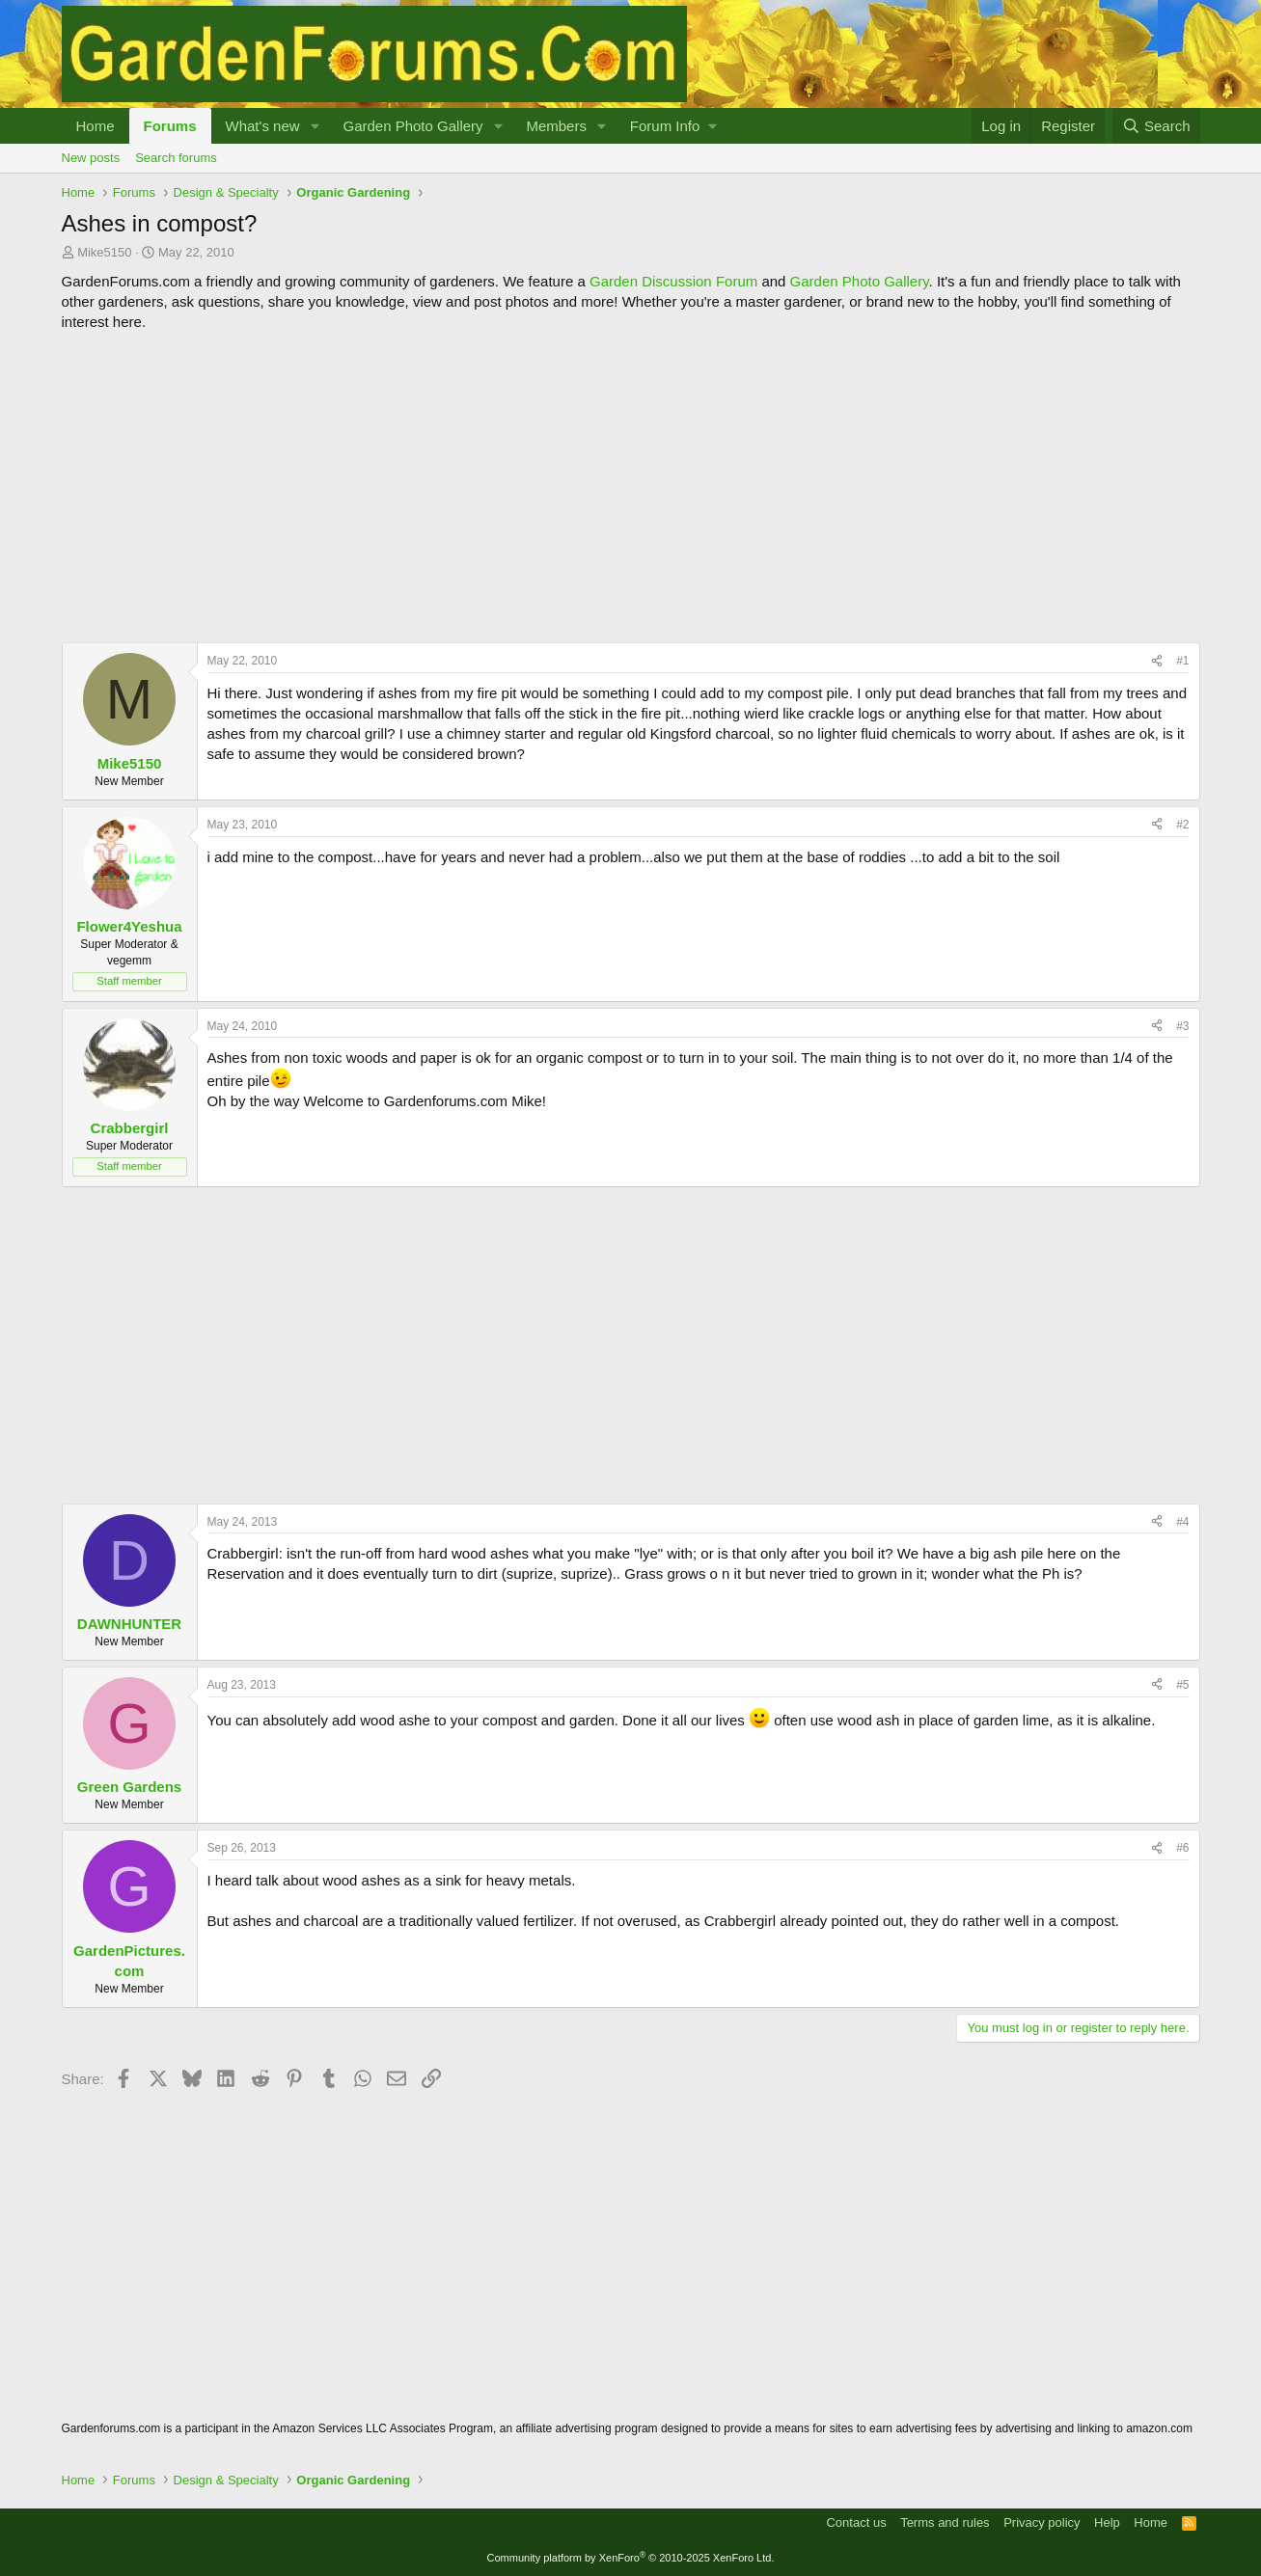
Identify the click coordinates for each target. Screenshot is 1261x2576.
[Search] (1156, 126)
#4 (1182, 1522)
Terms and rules (944, 2522)
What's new (263, 126)
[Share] (1156, 661)
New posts (91, 157)
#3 (1182, 1026)
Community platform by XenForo (631, 2557)
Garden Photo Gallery (412, 126)
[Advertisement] (631, 487)
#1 (1182, 660)
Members (556, 126)
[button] (314, 126)
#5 (1182, 1685)
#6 (1182, 1848)
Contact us (856, 2522)
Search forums (176, 157)
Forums (170, 126)
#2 (1182, 824)
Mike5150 (104, 252)
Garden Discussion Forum (673, 281)
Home (95, 126)
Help (1107, 2522)
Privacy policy (1041, 2522)
